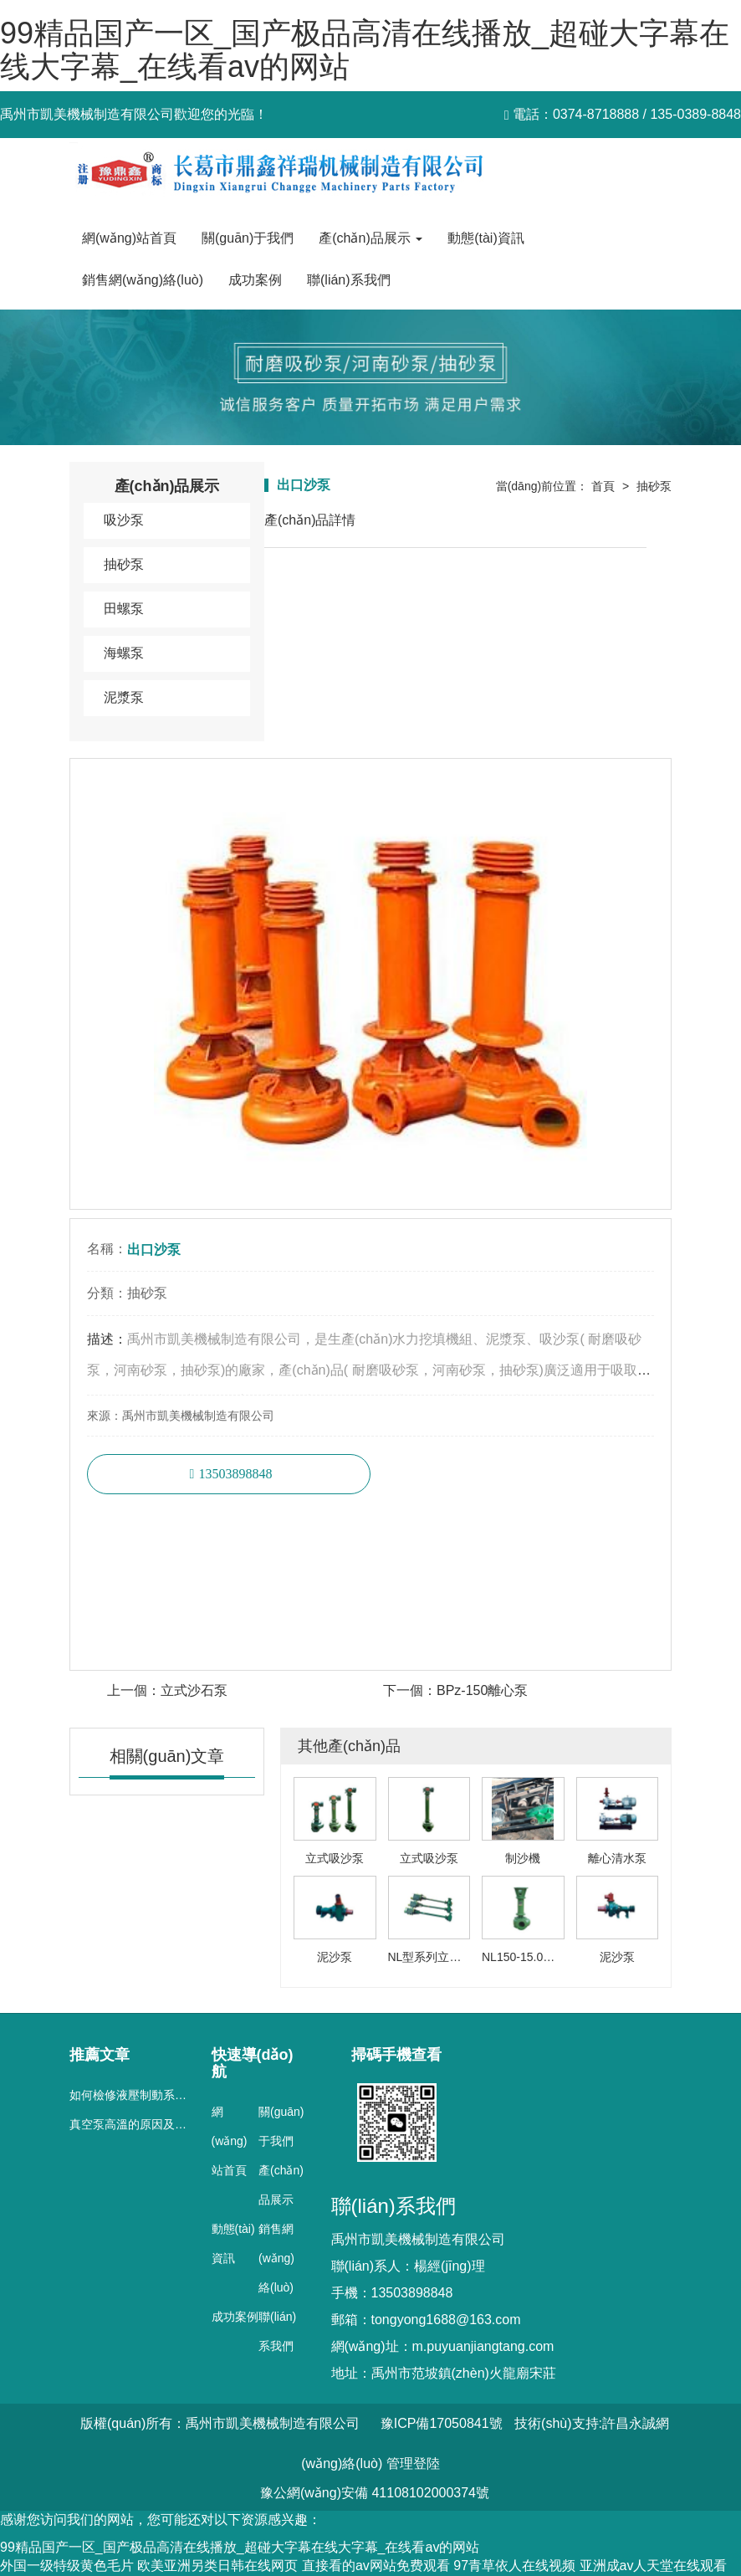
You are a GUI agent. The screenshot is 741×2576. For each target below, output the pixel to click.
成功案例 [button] (255, 280)
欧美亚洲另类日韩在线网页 (217, 2565)
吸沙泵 (124, 520)
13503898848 (235, 1474)
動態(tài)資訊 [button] (485, 238)
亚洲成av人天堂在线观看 (654, 2565)
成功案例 (235, 2316)
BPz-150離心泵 (482, 1690)
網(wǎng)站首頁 (129, 238)
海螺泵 (124, 653)
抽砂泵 (124, 564)
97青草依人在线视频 (514, 2565)
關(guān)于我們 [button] (248, 238)
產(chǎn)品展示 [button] (370, 238)
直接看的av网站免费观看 (376, 2565)
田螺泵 (124, 609)
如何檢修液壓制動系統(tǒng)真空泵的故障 (178, 2095)
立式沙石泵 (194, 1690)
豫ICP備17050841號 (442, 2423)
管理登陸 (413, 2463)
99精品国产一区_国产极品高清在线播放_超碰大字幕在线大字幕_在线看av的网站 (364, 50)
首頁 (603, 486)
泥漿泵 (124, 697)
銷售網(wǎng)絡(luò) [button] (142, 280)
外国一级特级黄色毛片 (67, 2565)
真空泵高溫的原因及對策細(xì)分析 (159, 2124)
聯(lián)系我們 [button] (349, 280)
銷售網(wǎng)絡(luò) (276, 2258)
